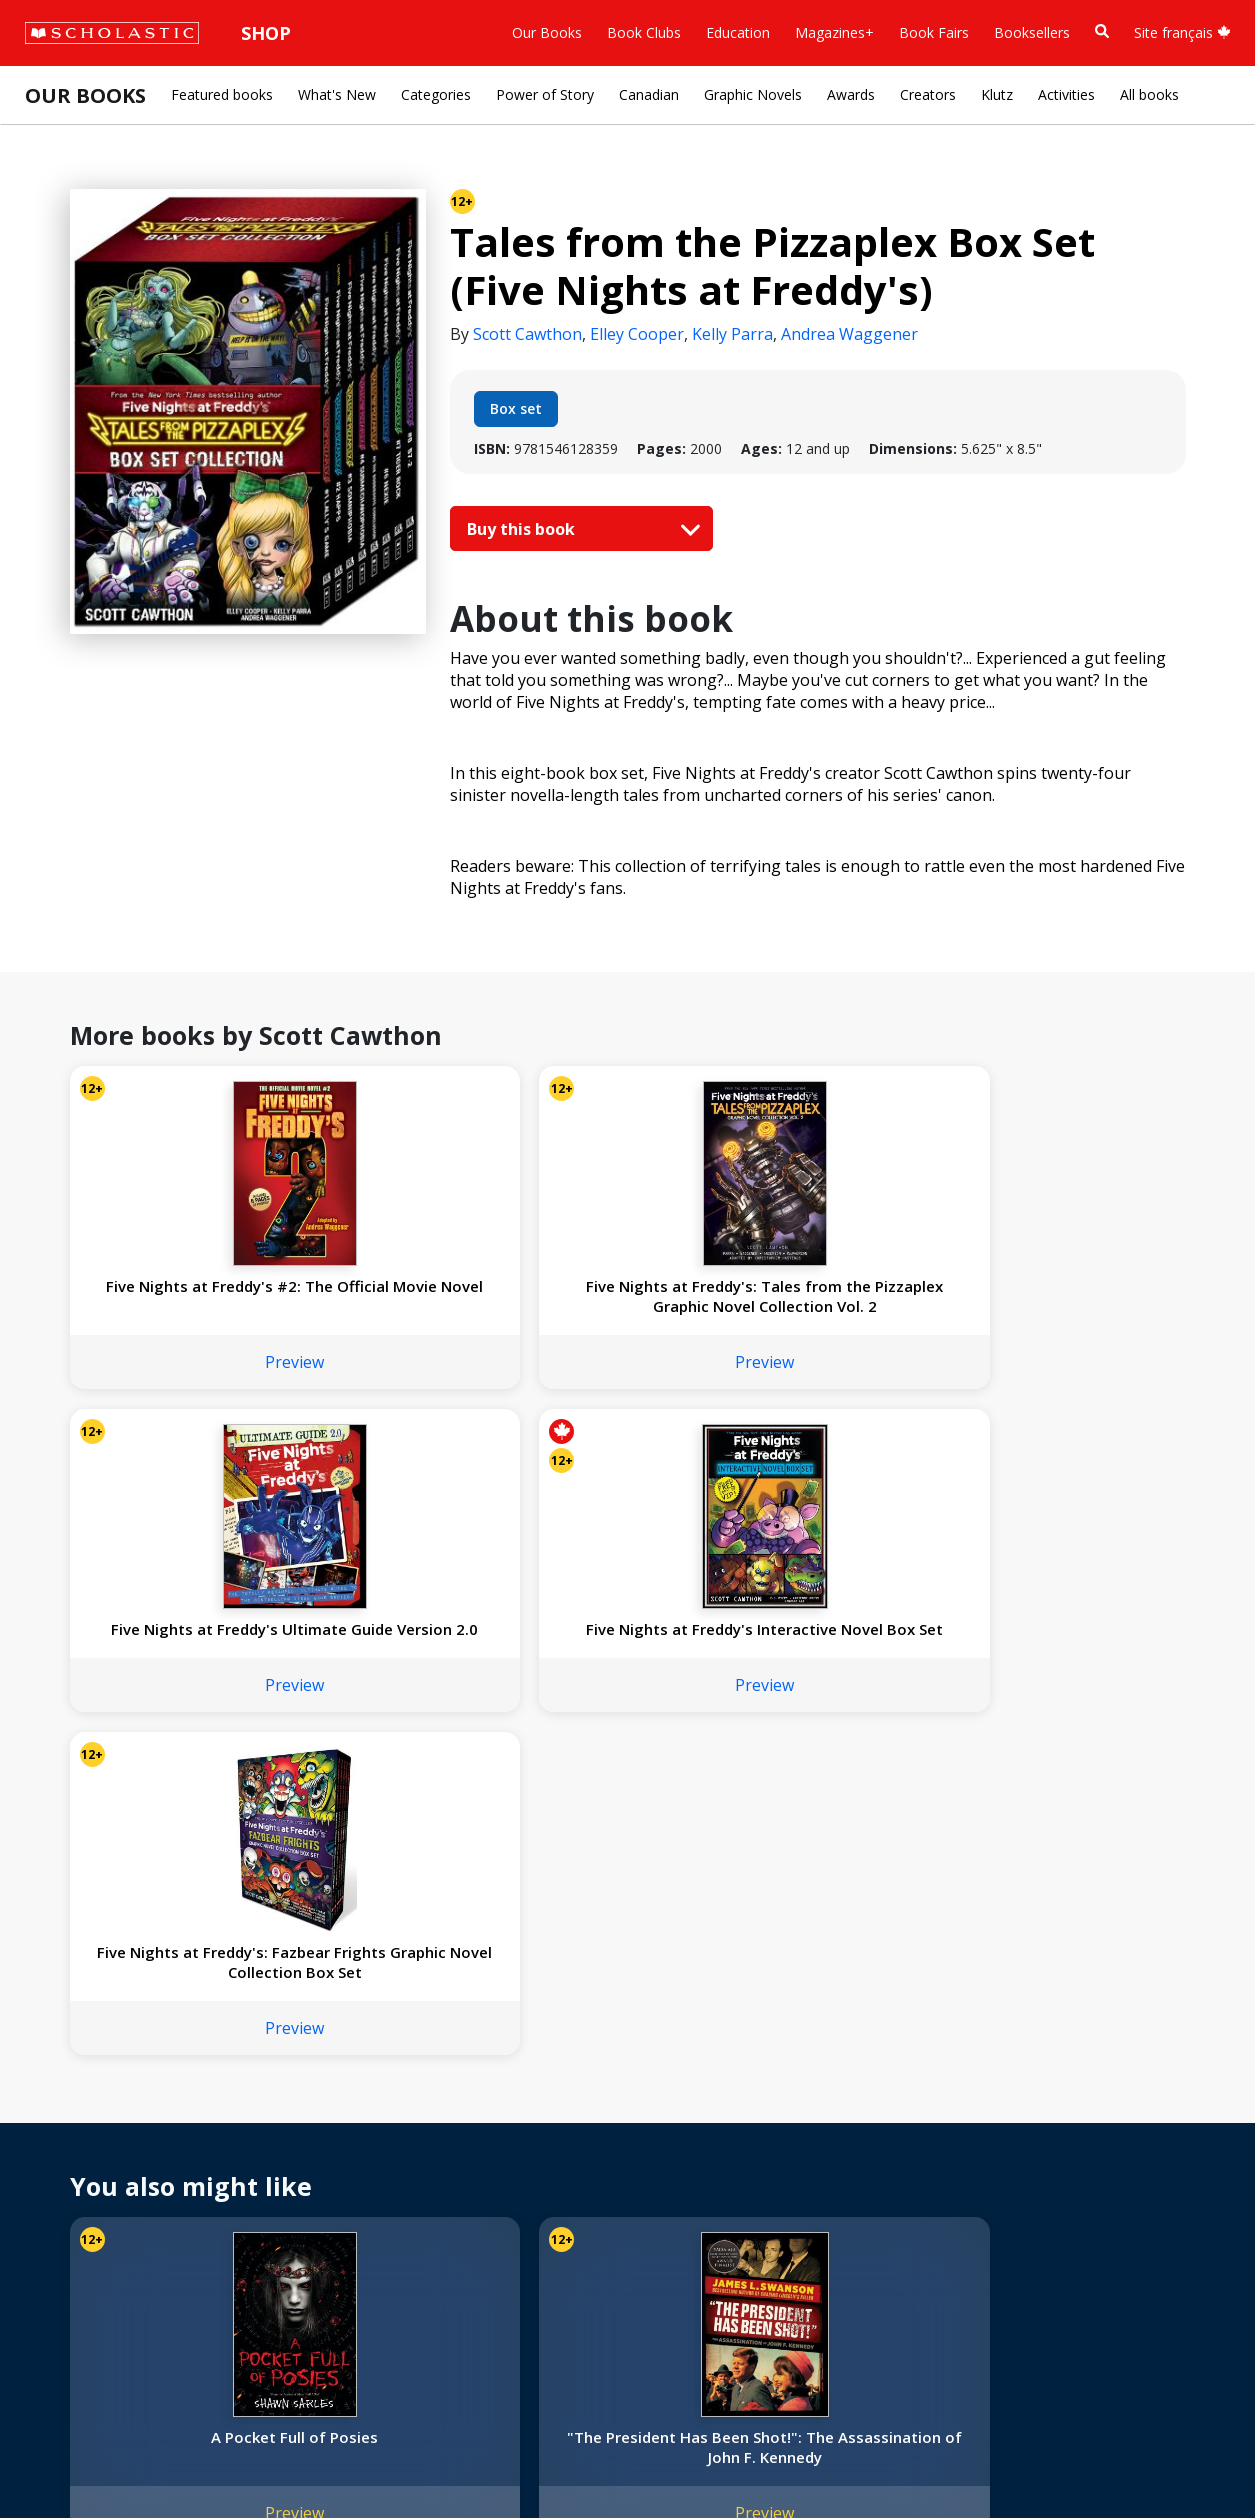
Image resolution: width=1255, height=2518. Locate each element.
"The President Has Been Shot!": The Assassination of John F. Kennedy (399, 1811)
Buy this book (579, 529)
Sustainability (78, 2262)
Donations (70, 2214)
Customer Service (680, 2125)
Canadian (649, 94)
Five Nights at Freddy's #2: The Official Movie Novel (173, 1306)
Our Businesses (86, 2142)
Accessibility (74, 2190)
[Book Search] (1102, 31)
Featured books (222, 94)
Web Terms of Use (266, 2458)
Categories (436, 94)
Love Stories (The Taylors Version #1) (1076, 1801)
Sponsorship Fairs (93, 2238)
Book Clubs (644, 32)
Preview (172, 1382)
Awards (851, 94)
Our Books (547, 32)
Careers (61, 2286)
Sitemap (62, 2458)
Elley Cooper (637, 334)
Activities (1066, 94)
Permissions (315, 2118)
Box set (516, 408)
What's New (337, 94)
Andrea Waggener (849, 334)
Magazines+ (834, 32)
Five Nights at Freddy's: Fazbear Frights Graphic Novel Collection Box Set (1077, 1306)
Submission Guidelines (108, 2310)
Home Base (512, 2094)
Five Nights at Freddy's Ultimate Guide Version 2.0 (625, 1306)
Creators (928, 94)
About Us (66, 2094)
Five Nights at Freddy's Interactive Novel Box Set (850, 1306)
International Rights (339, 2094)
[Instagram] (632, 2098)
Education (738, 32)
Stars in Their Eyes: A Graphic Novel (625, 1801)
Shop (266, 33)
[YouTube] (708, 2098)
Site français (1182, 32)
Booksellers (1032, 32)
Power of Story (545, 94)
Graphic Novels (753, 94)
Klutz (997, 94)
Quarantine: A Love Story (851, 1801)
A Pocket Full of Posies (172, 1801)
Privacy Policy (147, 2458)
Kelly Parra (732, 334)
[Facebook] (670, 2098)
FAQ (290, 2142)
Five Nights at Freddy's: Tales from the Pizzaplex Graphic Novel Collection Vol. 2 (399, 1306)
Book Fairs (934, 32)
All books (1149, 94)
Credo (55, 2118)
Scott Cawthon (527, 334)
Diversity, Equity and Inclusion (132, 2166)
